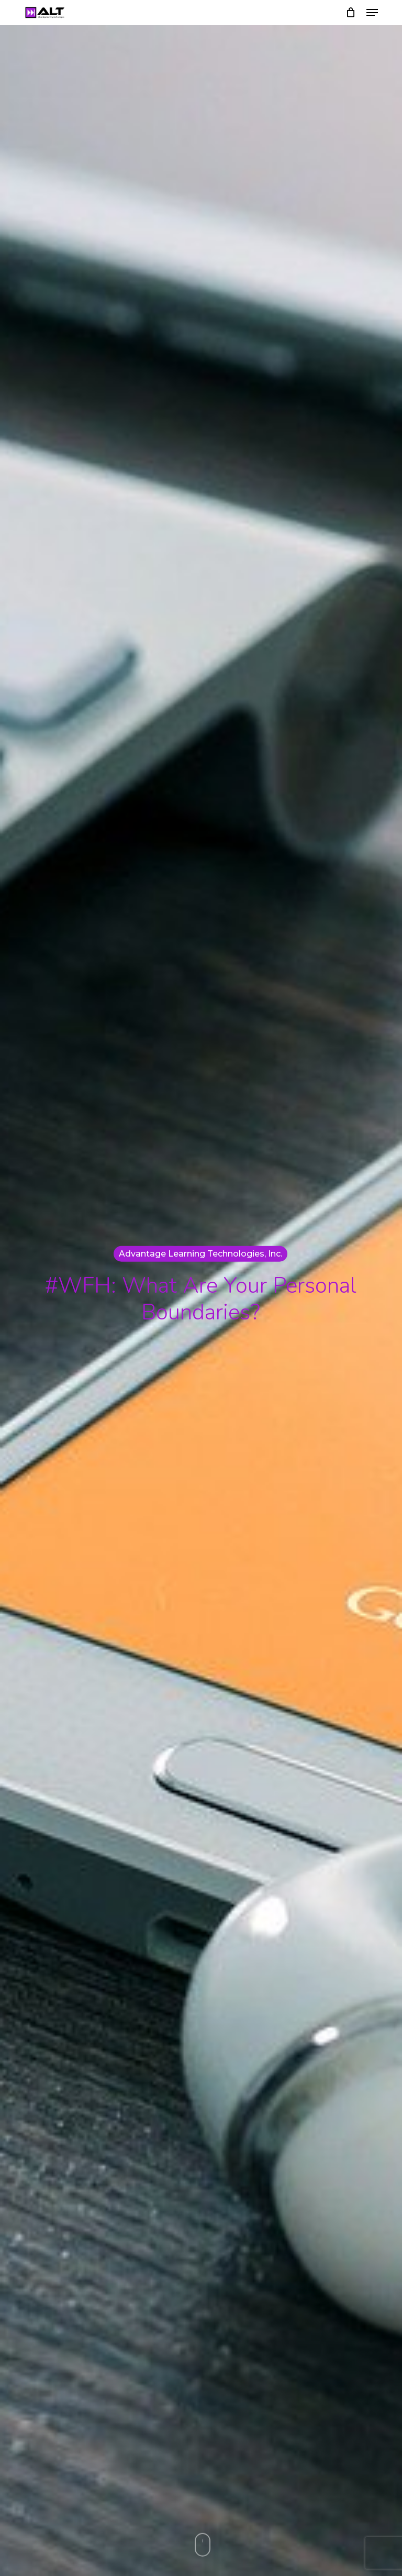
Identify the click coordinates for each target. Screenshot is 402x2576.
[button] (372, 12)
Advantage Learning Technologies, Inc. (200, 1253)
